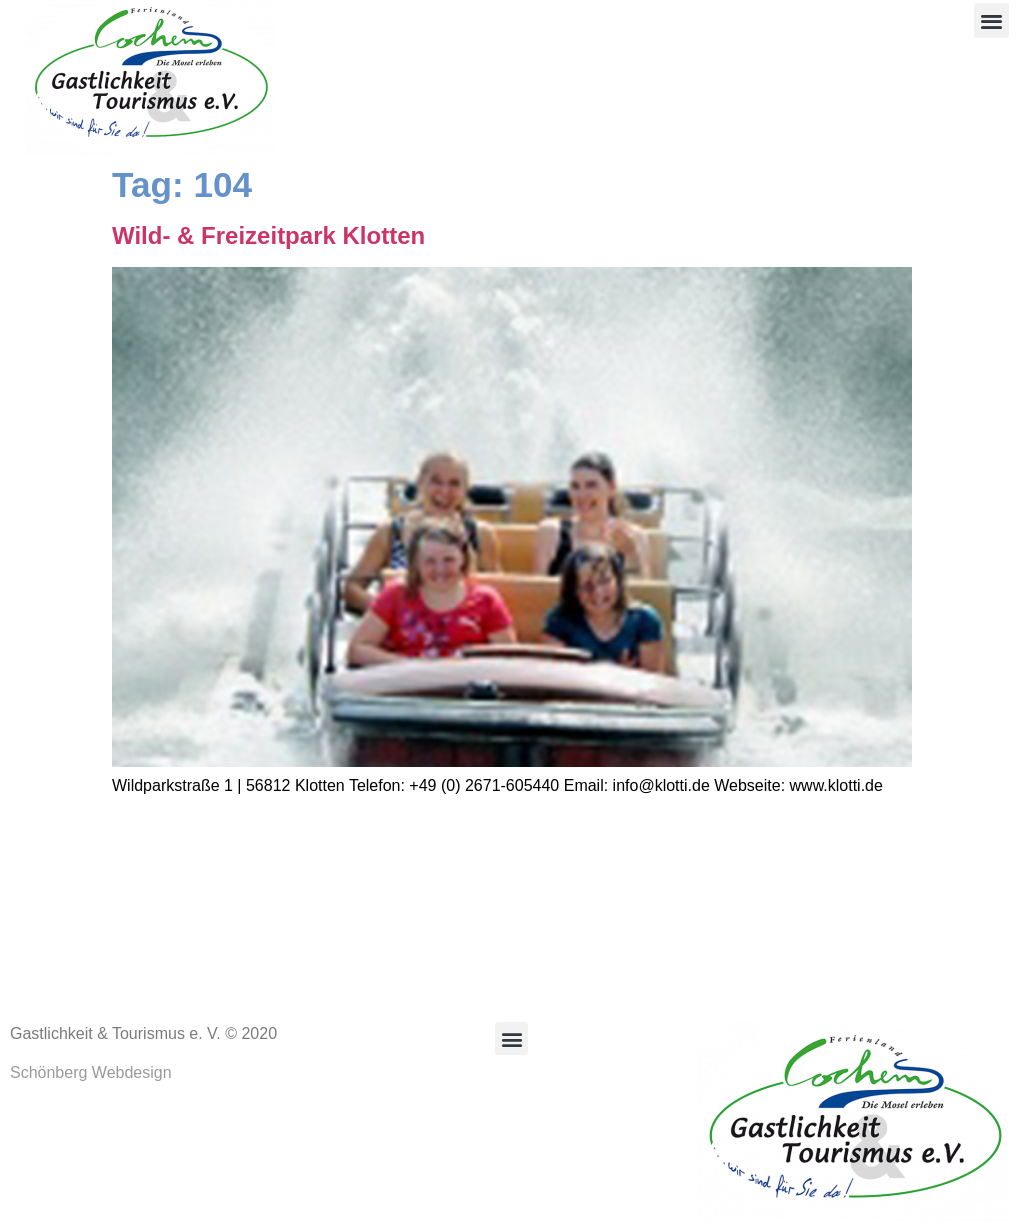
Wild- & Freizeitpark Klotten (268, 235)
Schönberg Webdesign (91, 1072)
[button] (991, 20)
